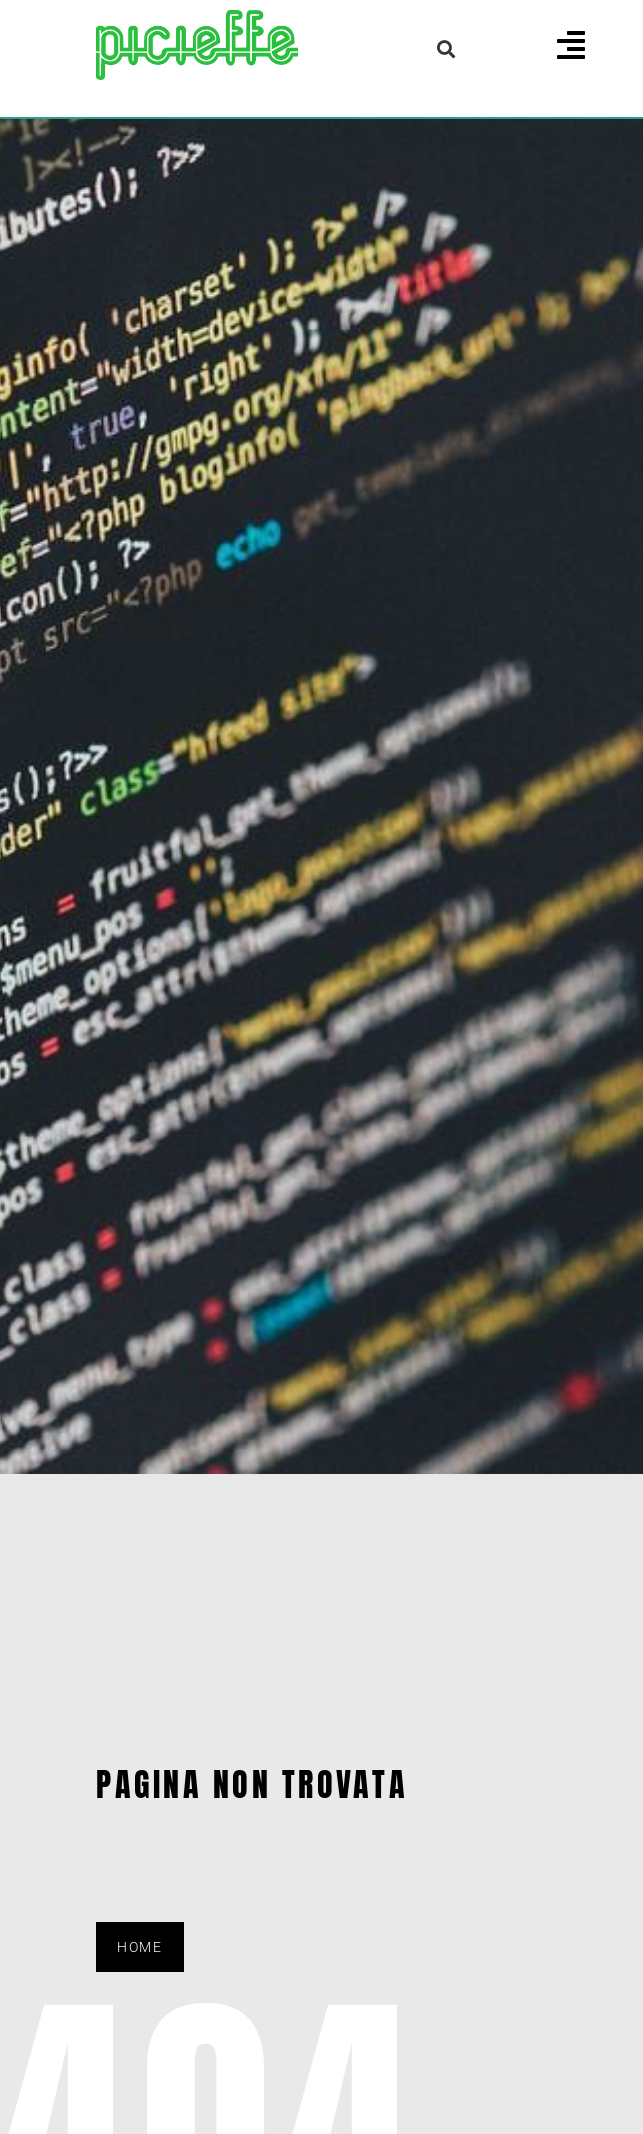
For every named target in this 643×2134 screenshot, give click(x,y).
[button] (446, 48)
